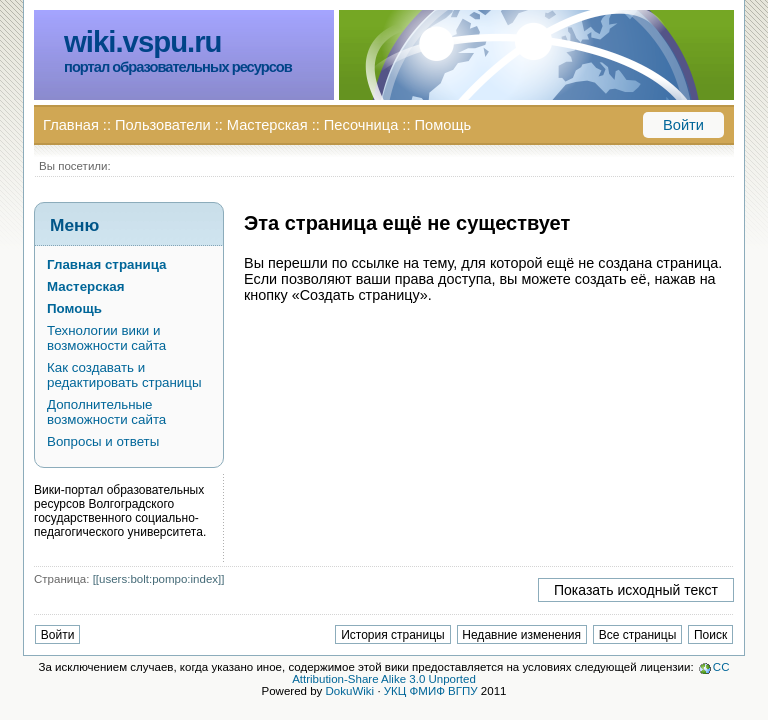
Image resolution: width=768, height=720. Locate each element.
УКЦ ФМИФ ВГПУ (431, 691)
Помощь (442, 125)
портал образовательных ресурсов (178, 67)
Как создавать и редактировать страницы (124, 375)
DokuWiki (350, 691)
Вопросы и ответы (103, 441)
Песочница (361, 125)
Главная (71, 125)
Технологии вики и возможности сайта (106, 338)
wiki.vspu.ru (143, 41)
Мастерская (267, 125)
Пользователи (163, 125)
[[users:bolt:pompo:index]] (159, 579)
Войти (683, 125)
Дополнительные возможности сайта (106, 412)
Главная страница (106, 264)
